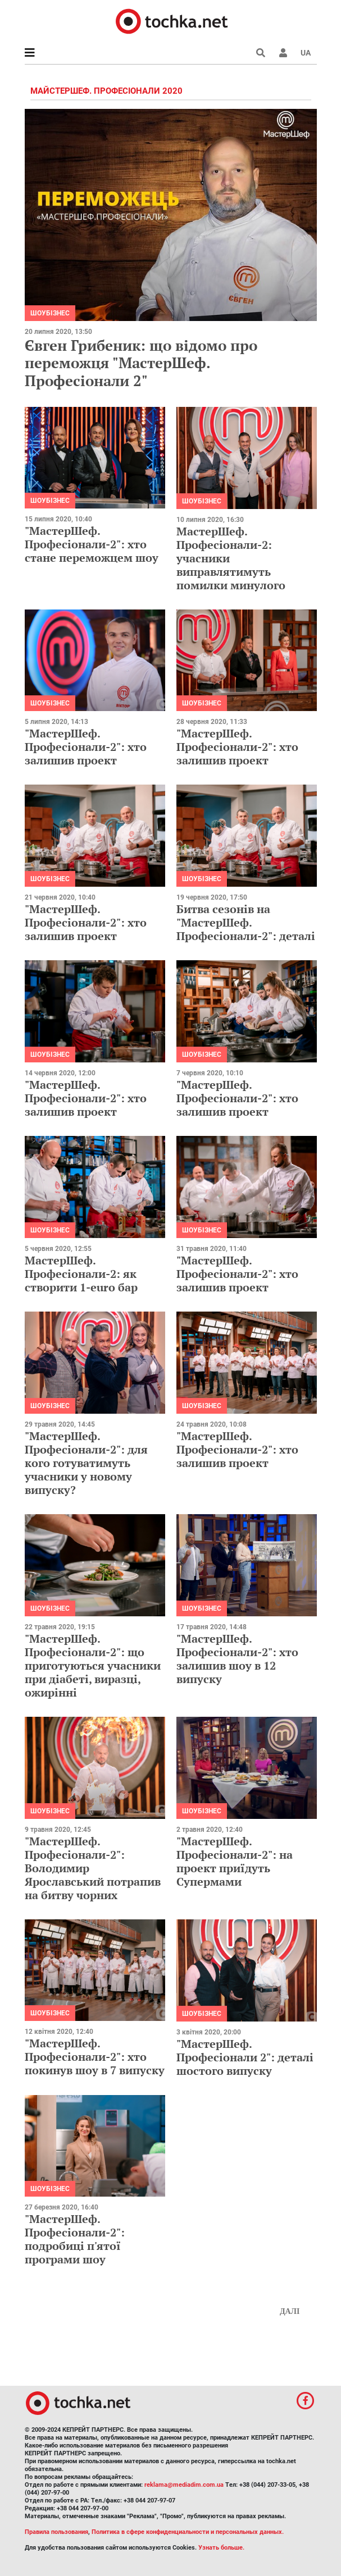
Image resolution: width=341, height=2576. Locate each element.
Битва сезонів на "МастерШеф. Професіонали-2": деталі (245, 922)
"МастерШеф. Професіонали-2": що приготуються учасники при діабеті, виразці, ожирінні (93, 1665)
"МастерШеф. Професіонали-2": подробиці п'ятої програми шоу (75, 2239)
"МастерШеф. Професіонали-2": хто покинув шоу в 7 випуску (95, 2057)
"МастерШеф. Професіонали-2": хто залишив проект (86, 747)
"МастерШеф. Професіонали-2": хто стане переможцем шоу (91, 544)
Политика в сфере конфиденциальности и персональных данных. (188, 2532)
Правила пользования (56, 2532)
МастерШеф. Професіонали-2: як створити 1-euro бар (81, 1274)
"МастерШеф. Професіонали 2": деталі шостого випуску (244, 2057)
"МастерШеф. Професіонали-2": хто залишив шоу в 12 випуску (237, 1658)
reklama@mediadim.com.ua (184, 2484)
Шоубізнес (50, 313)
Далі (290, 2311)
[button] (283, 53)
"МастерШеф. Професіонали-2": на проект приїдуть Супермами (234, 1861)
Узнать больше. (221, 2547)
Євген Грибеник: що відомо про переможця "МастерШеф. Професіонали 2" (141, 362)
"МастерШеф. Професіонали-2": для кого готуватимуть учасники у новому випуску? (86, 1462)
